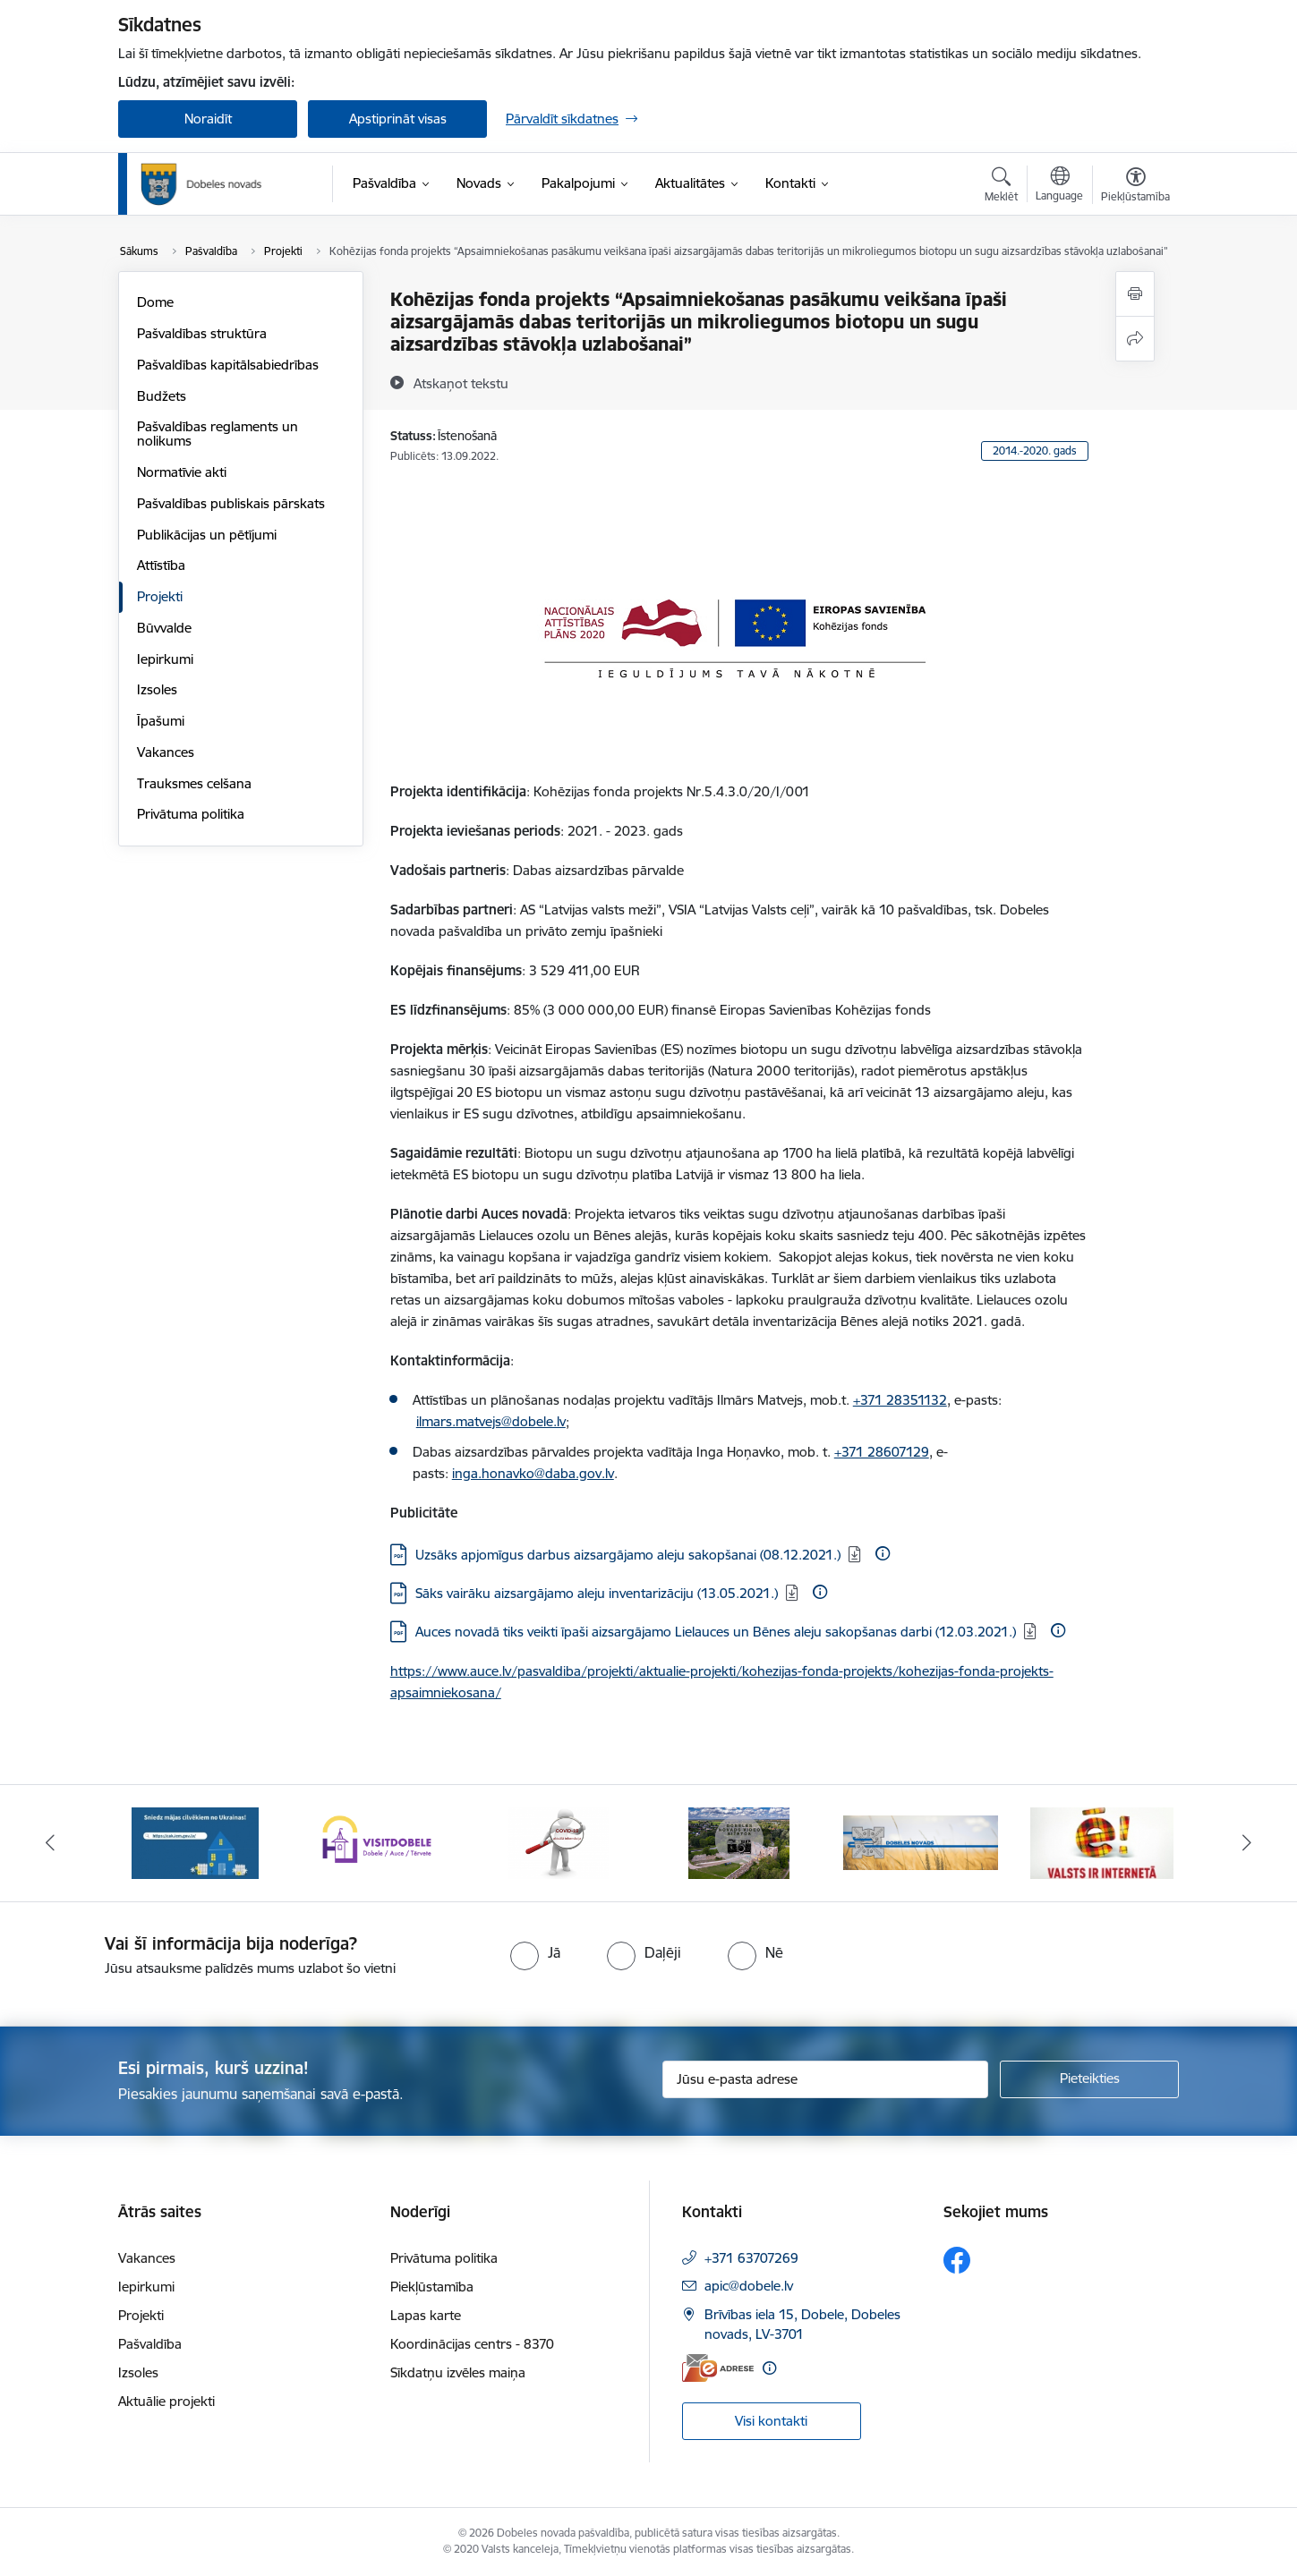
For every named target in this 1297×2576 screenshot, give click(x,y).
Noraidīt (208, 118)
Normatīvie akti (181, 471)
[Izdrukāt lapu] (1135, 294)
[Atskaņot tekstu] (461, 383)
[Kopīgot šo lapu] (1135, 339)
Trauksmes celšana (194, 783)
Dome (155, 301)
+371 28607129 (881, 1451)
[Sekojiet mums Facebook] (956, 2260)
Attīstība (161, 565)
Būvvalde (164, 627)
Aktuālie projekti (166, 2401)
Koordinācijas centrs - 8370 (472, 2343)
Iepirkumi (165, 658)
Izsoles (157, 689)
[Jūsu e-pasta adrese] (825, 2079)
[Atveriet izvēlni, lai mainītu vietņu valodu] (1059, 186)
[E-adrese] (718, 2368)
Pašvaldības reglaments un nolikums (217, 433)
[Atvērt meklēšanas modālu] (1001, 187)
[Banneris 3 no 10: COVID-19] (558, 1841)
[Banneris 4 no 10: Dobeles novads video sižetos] (738, 1841)
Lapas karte (425, 2315)
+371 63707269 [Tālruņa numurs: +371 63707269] (751, 2257)
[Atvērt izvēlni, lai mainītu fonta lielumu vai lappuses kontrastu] (1135, 187)
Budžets (161, 395)
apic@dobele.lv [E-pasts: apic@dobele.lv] (748, 2285)
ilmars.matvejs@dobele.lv (491, 1421)
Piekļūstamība (432, 2286)
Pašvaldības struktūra (202, 333)
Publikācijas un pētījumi (207, 534)
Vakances (165, 752)
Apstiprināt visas (398, 118)
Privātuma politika (190, 813)
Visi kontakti (771, 2420)
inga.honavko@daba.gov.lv (533, 1473)
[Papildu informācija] (882, 1553)
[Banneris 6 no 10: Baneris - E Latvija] (1101, 1841)
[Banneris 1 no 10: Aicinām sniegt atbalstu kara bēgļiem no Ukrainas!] (195, 1841)
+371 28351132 (900, 1399)
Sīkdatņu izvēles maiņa (457, 2372)
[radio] (535, 1952)
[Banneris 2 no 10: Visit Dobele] (376, 1841)
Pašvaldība (150, 2343)
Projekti (160, 596)
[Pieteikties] (1089, 2079)
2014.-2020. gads (1035, 450)
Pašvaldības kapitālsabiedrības (228, 364)
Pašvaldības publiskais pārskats (231, 503)
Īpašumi (160, 720)
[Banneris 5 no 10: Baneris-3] (920, 1841)
